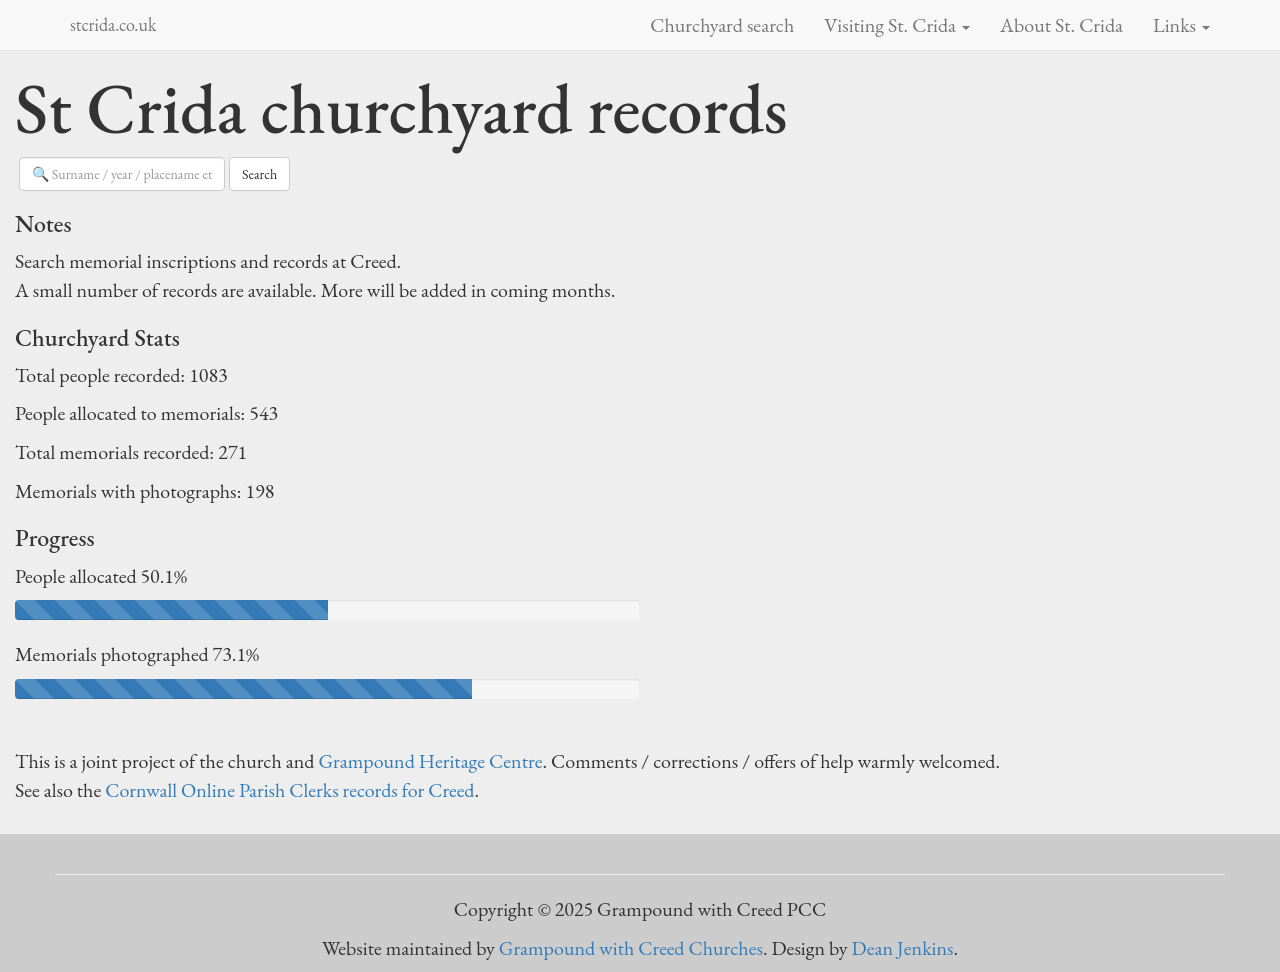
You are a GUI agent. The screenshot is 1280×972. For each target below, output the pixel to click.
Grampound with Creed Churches (631, 948)
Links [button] (1181, 25)
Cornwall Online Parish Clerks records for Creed (289, 790)
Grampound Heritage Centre (430, 761)
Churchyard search (722, 25)
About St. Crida (1061, 25)
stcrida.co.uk (113, 24)
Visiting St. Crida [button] (897, 25)
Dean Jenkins (903, 948)
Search (259, 174)
